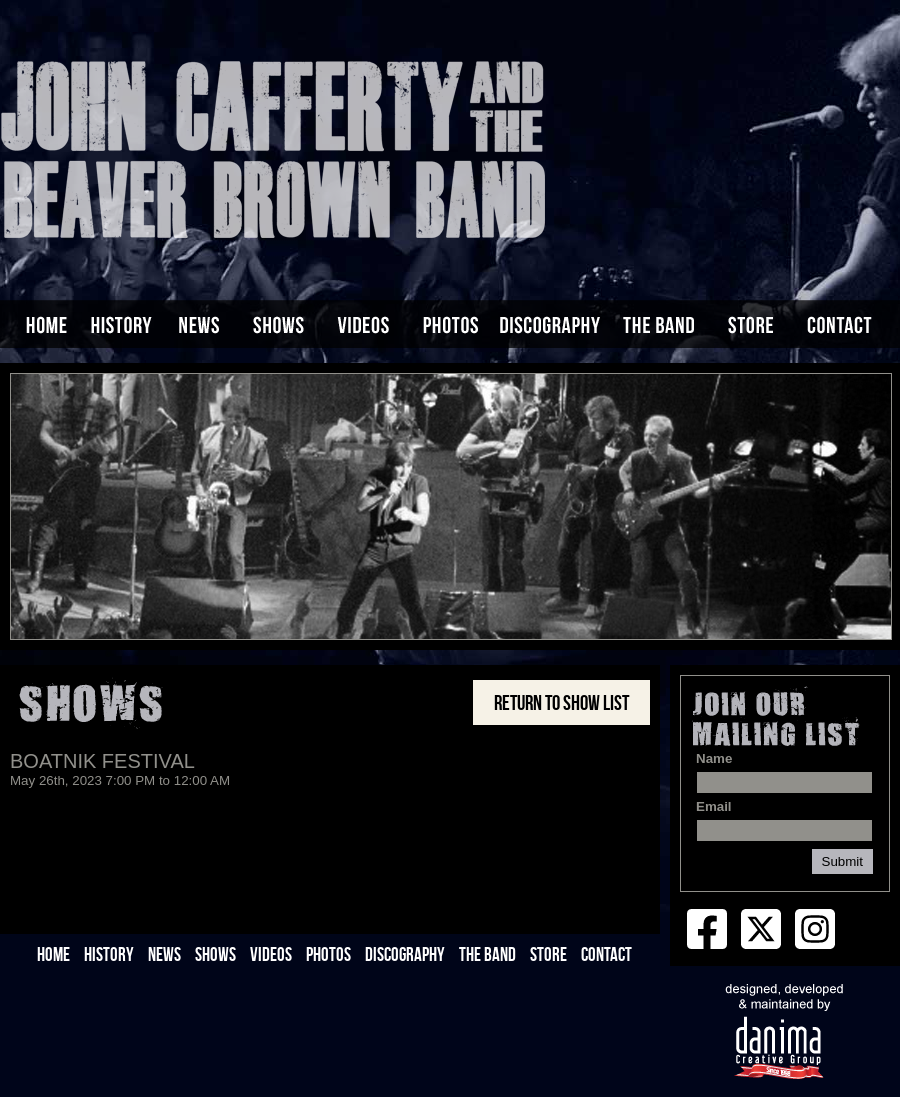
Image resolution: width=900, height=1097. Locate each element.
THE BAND (487, 954)
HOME (53, 954)
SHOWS (215, 954)
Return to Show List (561, 702)
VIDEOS (271, 954)
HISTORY (109, 954)
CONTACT (606, 954)
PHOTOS (328, 954)
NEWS (164, 954)
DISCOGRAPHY (405, 954)
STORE (548, 954)
